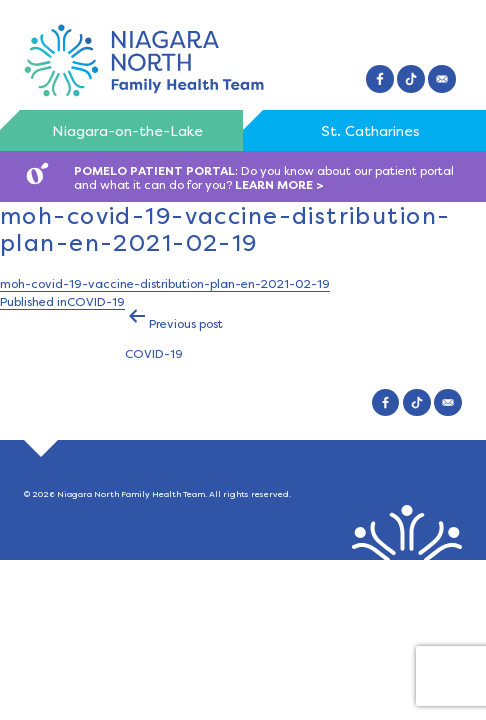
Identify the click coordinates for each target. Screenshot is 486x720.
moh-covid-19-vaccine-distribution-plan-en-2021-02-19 (165, 284)
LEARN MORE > (279, 185)
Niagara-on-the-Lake (127, 131)
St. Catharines (370, 131)
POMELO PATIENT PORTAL (154, 171)
